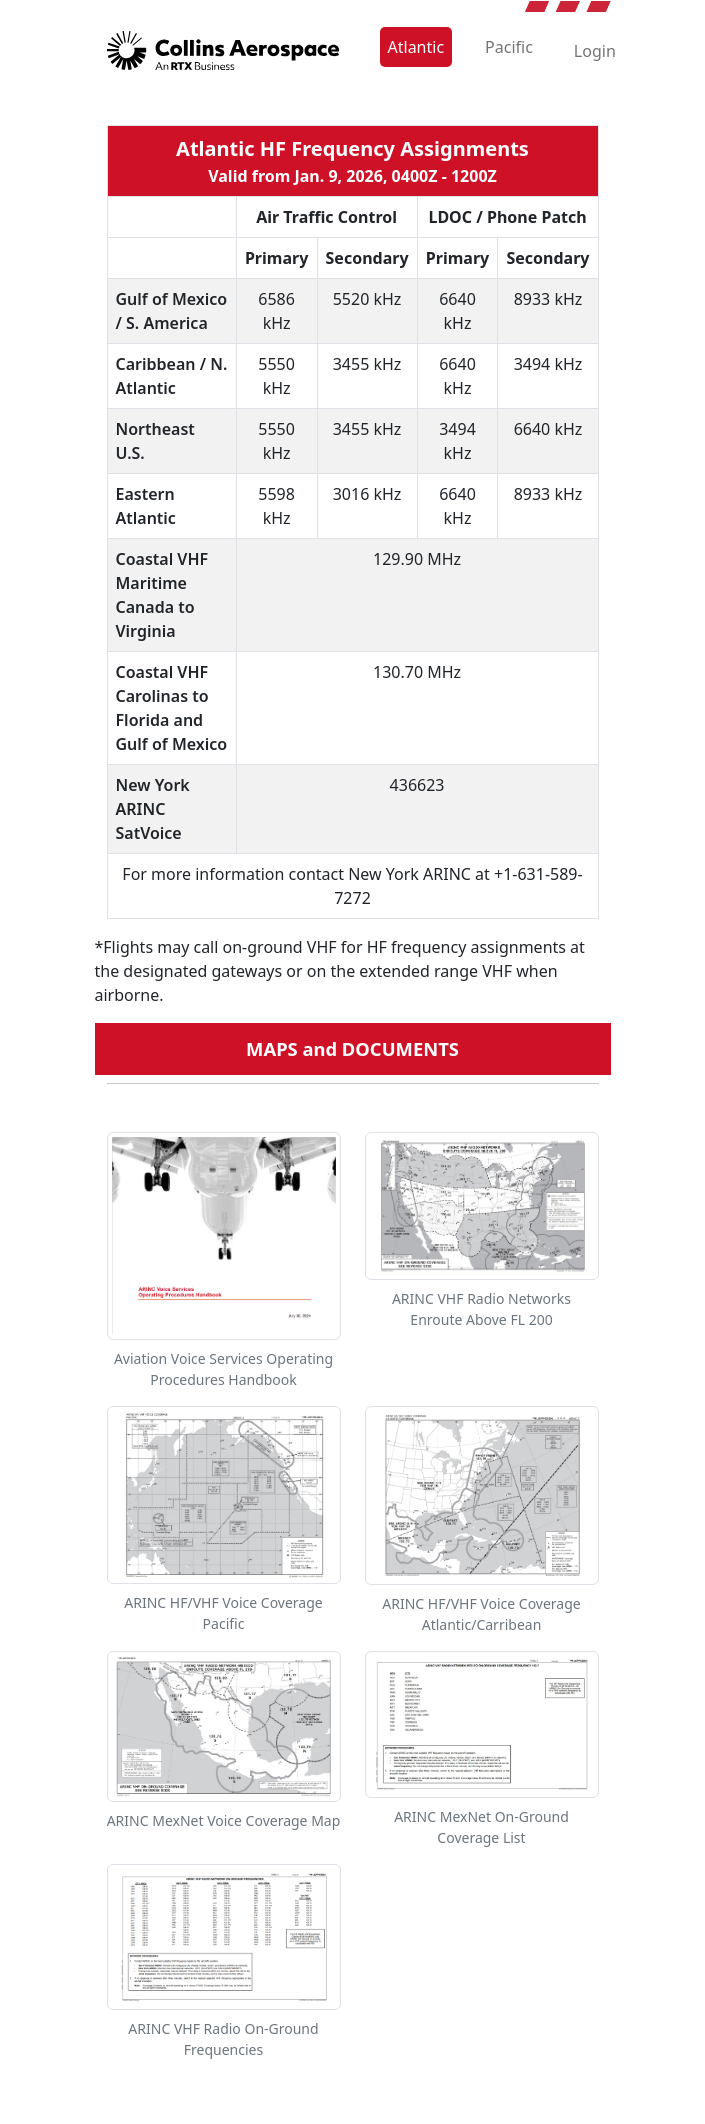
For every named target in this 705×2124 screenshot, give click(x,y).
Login (595, 51)
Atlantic (416, 47)
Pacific (509, 47)
